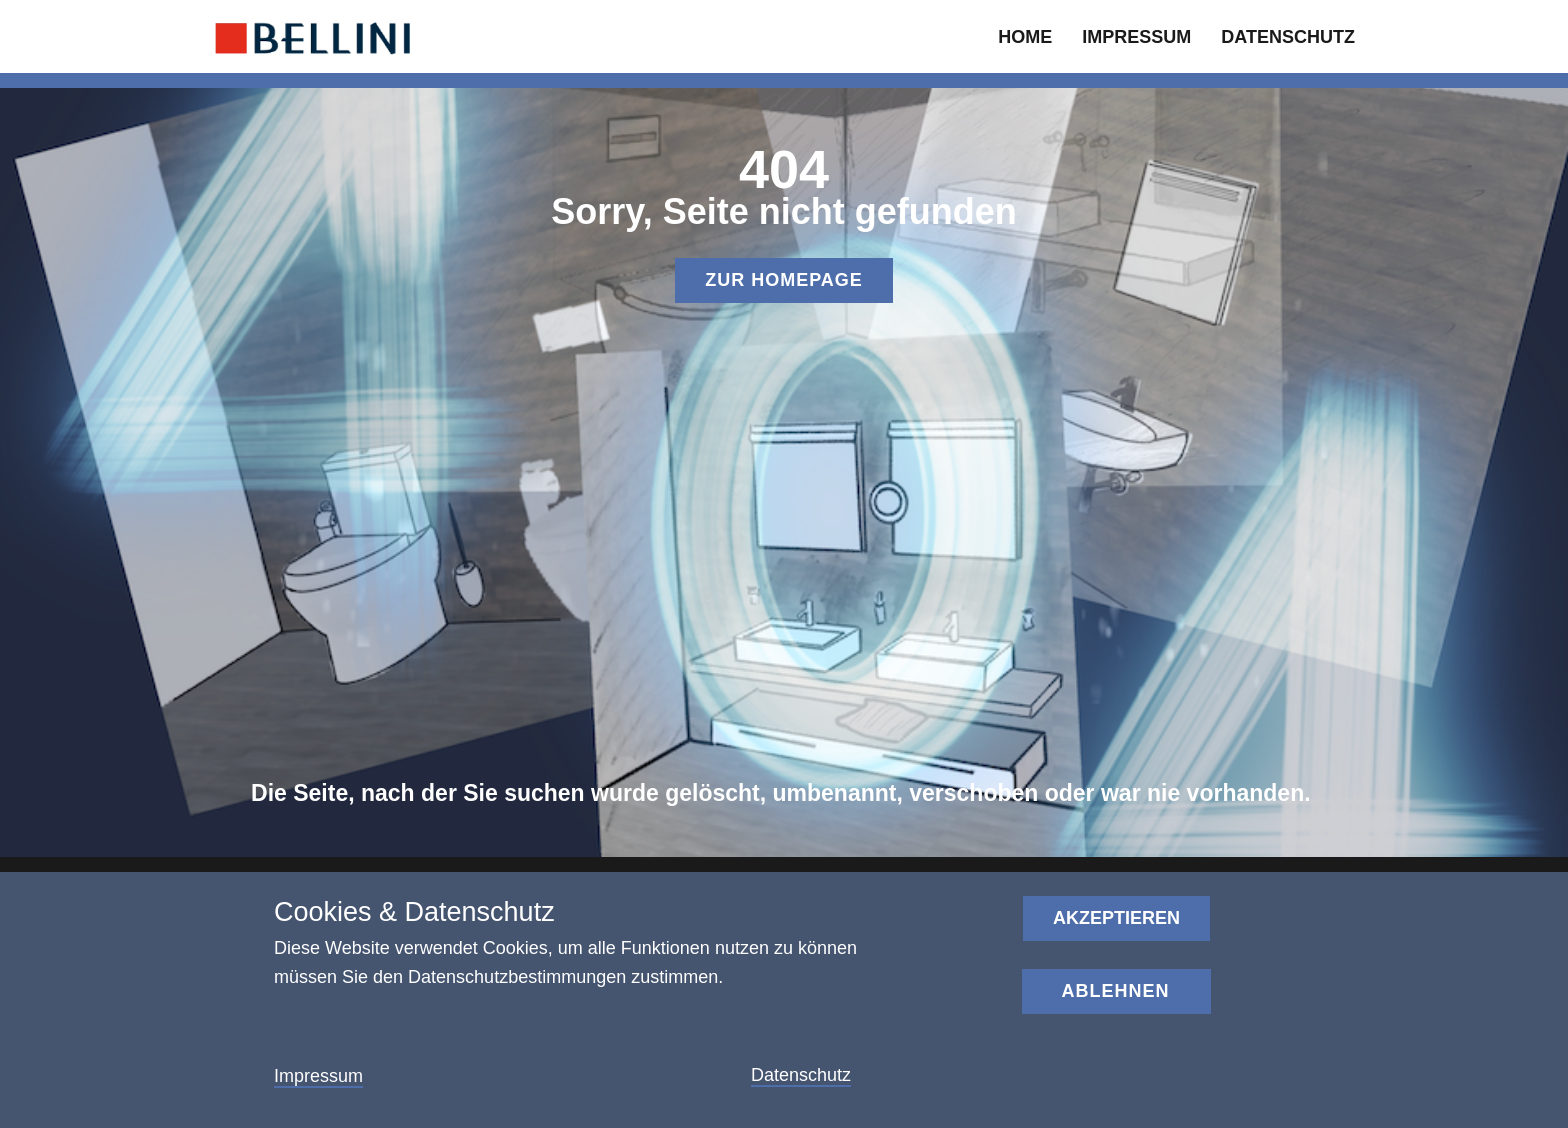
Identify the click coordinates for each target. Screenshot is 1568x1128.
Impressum (318, 1076)
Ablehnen (1115, 991)
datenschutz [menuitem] (1288, 37)
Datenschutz (801, 1075)
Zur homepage (784, 280)
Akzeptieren (1116, 918)
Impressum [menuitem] (1136, 37)
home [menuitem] (1025, 37)
